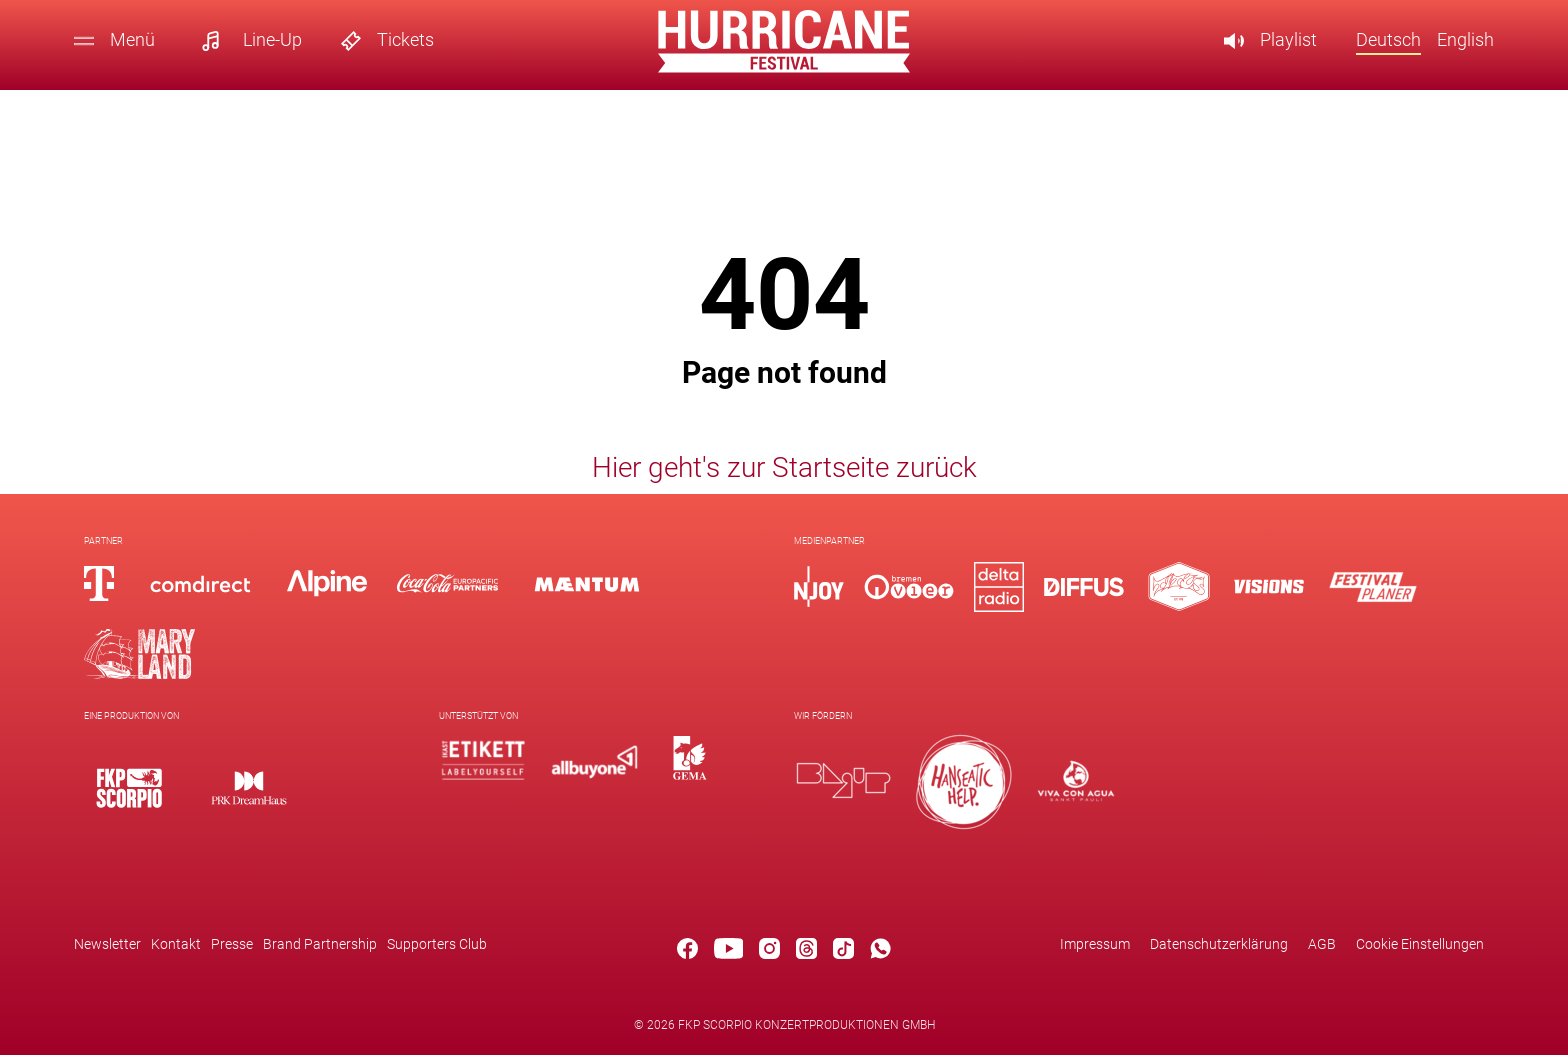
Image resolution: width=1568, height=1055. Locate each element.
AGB (1322, 944)
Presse (232, 944)
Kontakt (176, 944)
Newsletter (107, 944)
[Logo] (129, 787)
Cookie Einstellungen (1420, 944)
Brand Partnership (320, 944)
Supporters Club (437, 944)
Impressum (1095, 944)
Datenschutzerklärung (1219, 944)
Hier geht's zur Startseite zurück (784, 466)
